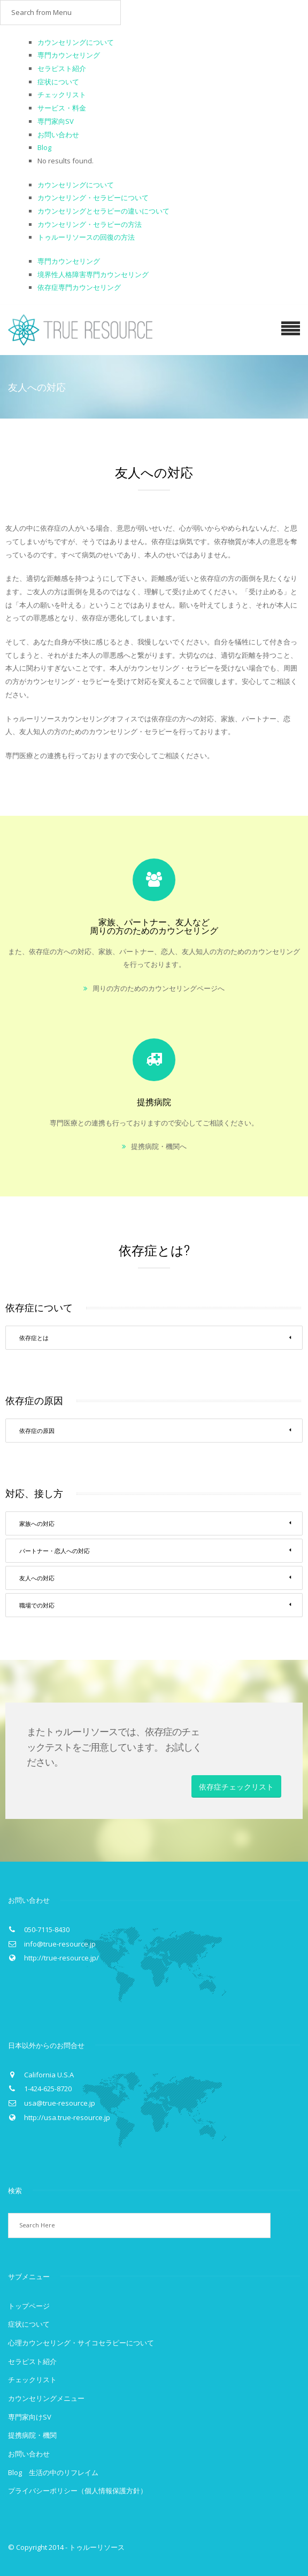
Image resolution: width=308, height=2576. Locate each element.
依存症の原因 (155, 1430)
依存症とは (155, 1337)
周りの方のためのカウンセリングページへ (159, 988)
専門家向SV (55, 121)
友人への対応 (155, 1577)
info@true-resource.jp (60, 1944)
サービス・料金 (61, 108)
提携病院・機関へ (159, 1146)
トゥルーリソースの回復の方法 (86, 237)
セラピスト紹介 (61, 68)
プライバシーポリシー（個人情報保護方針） (77, 2490)
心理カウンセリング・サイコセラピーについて (81, 2342)
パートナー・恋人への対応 (155, 1550)
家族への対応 (155, 1523)
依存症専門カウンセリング (79, 287)
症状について (58, 81)
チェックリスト (61, 94)
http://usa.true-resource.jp (67, 2117)
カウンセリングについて (75, 42)
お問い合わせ (58, 134)
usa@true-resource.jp (59, 2103)
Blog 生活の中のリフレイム (53, 2472)
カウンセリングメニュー (46, 2398)
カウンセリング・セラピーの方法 (89, 224)
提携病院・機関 (32, 2435)
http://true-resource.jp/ (61, 1958)
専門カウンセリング (68, 55)
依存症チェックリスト (236, 1786)
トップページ (29, 2306)
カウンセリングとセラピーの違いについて (103, 211)
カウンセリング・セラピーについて (93, 197)
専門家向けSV (29, 2417)
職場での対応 (155, 1605)
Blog (44, 147)
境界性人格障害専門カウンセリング (93, 274)
